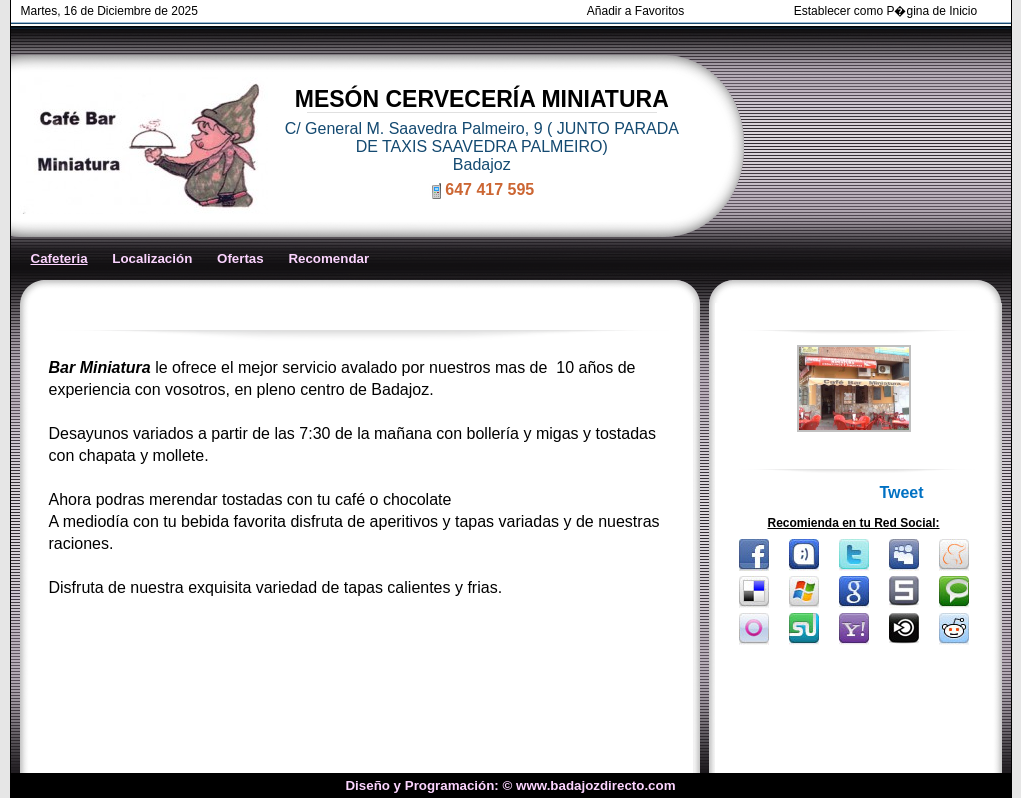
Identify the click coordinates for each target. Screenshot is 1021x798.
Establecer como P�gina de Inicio (885, 11)
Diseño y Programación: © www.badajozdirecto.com (510, 785)
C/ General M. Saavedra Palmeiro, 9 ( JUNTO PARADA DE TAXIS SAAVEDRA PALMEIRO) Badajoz (482, 146)
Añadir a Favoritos (635, 11)
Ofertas (240, 258)
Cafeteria (59, 258)
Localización (152, 258)
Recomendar (328, 258)
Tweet (901, 492)
